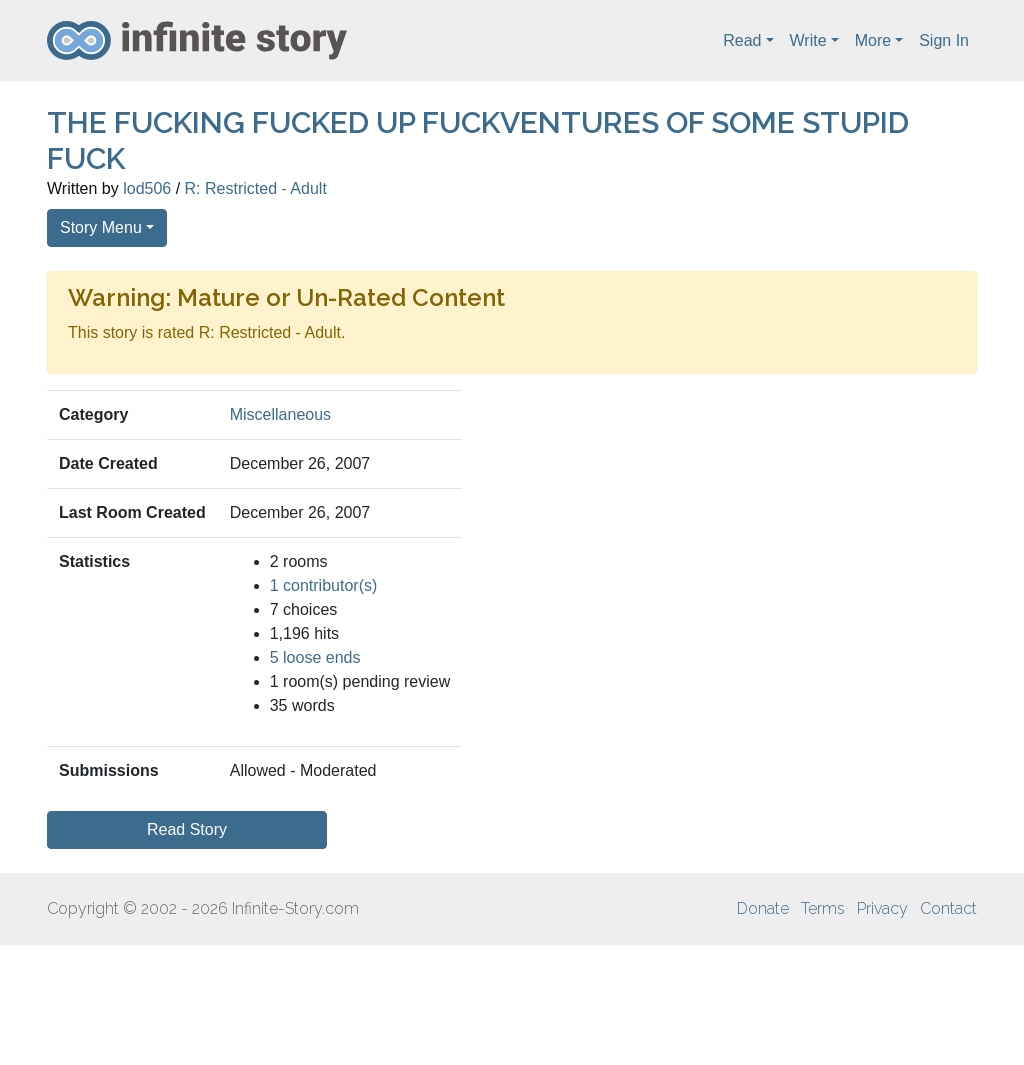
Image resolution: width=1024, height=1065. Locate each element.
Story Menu (101, 227)
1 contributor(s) (324, 585)
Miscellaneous (280, 414)
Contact (948, 908)
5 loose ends (315, 657)
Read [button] (742, 40)
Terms (823, 908)
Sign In (944, 40)
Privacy (882, 908)
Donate (763, 908)
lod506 (147, 188)
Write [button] (808, 40)
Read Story (187, 829)
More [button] (873, 40)
